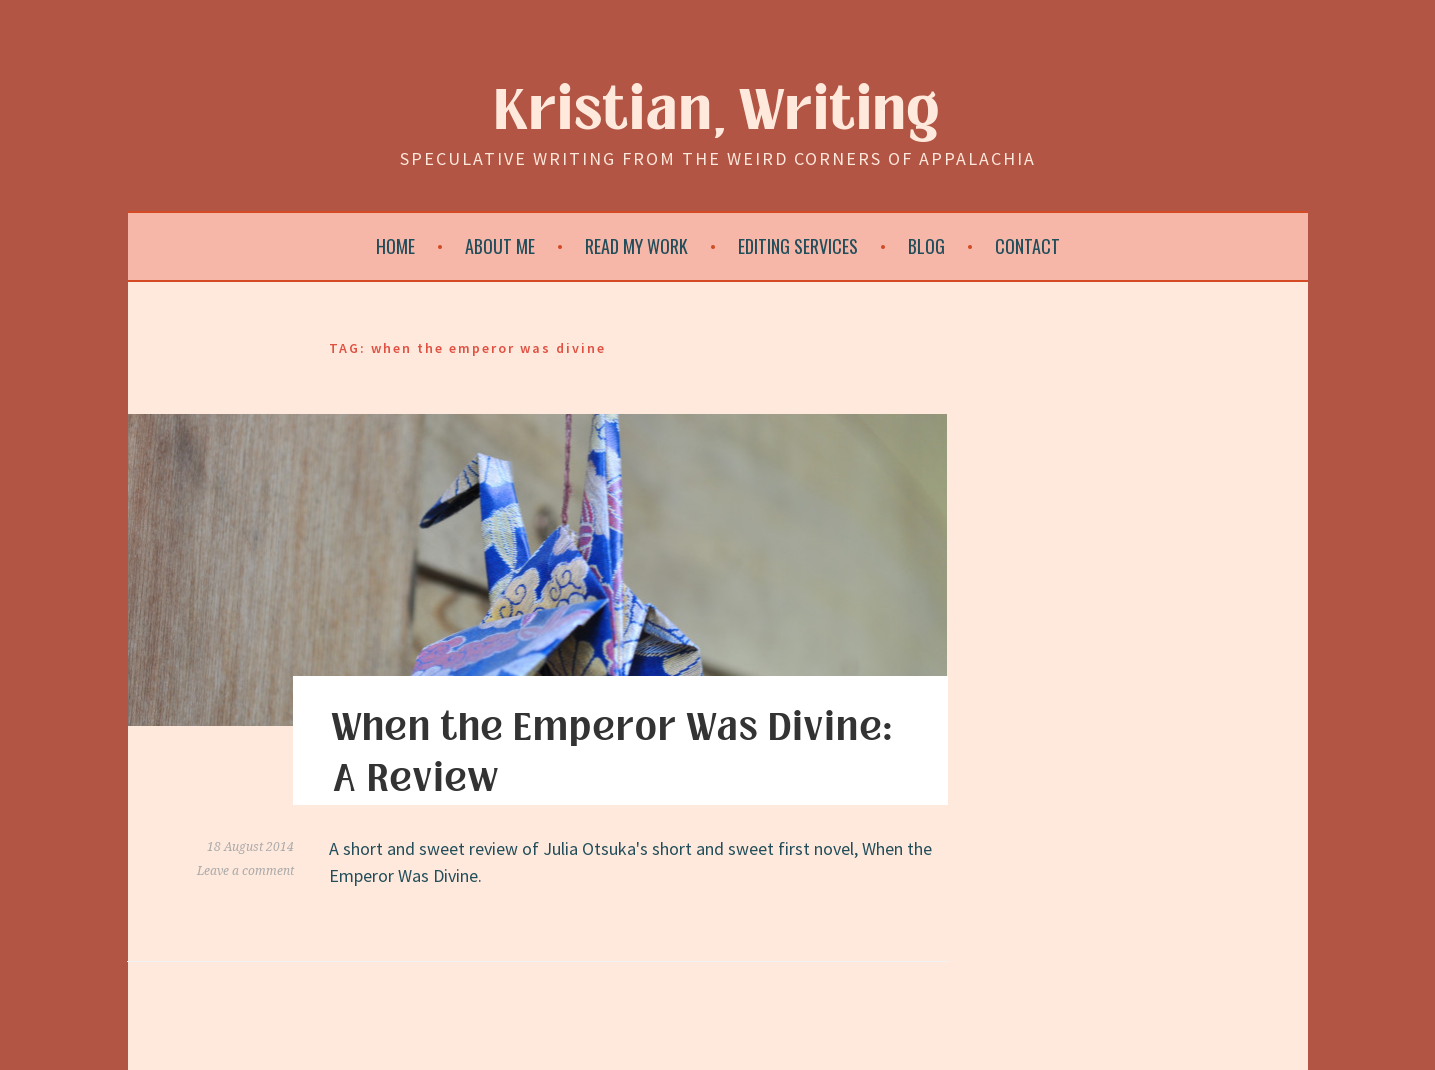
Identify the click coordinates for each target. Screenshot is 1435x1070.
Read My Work (636, 246)
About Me (500, 246)
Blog (926, 246)
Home (395, 246)
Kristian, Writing (717, 111)
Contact (1027, 246)
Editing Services (798, 246)
